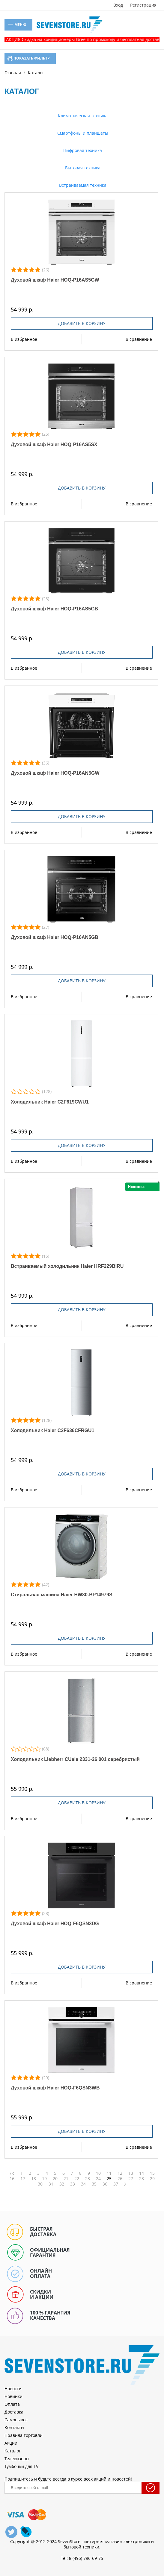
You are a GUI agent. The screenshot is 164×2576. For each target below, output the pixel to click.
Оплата (12, 2404)
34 (83, 2184)
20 (55, 2178)
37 (115, 2184)
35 (94, 2184)
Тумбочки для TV (21, 2466)
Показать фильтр (28, 58)
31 (51, 2184)
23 (87, 2178)
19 (44, 2178)
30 (40, 2184)
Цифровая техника (82, 150)
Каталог (12, 2451)
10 (98, 2173)
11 (109, 2173)
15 (152, 2173)
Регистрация (143, 5)
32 (61, 2184)
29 (152, 2178)
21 (66, 2178)
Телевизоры (16, 2458)
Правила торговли (23, 2435)
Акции (10, 2443)
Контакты (14, 2427)
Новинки (13, 2396)
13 (130, 2173)
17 (22, 2178)
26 (120, 2178)
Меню (16, 25)
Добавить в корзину (82, 323)
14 (141, 2173)
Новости (13, 2388)
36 (105, 2184)
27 (130, 2178)
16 (12, 2178)
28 (141, 2178)
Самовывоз (16, 2419)
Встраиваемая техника (82, 185)
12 (120, 2173)
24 (98, 2178)
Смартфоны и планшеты (82, 133)
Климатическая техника (82, 115)
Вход (118, 5)
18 (33, 2178)
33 (72, 2184)
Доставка (13, 2412)
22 (76, 2178)
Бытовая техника (82, 168)
